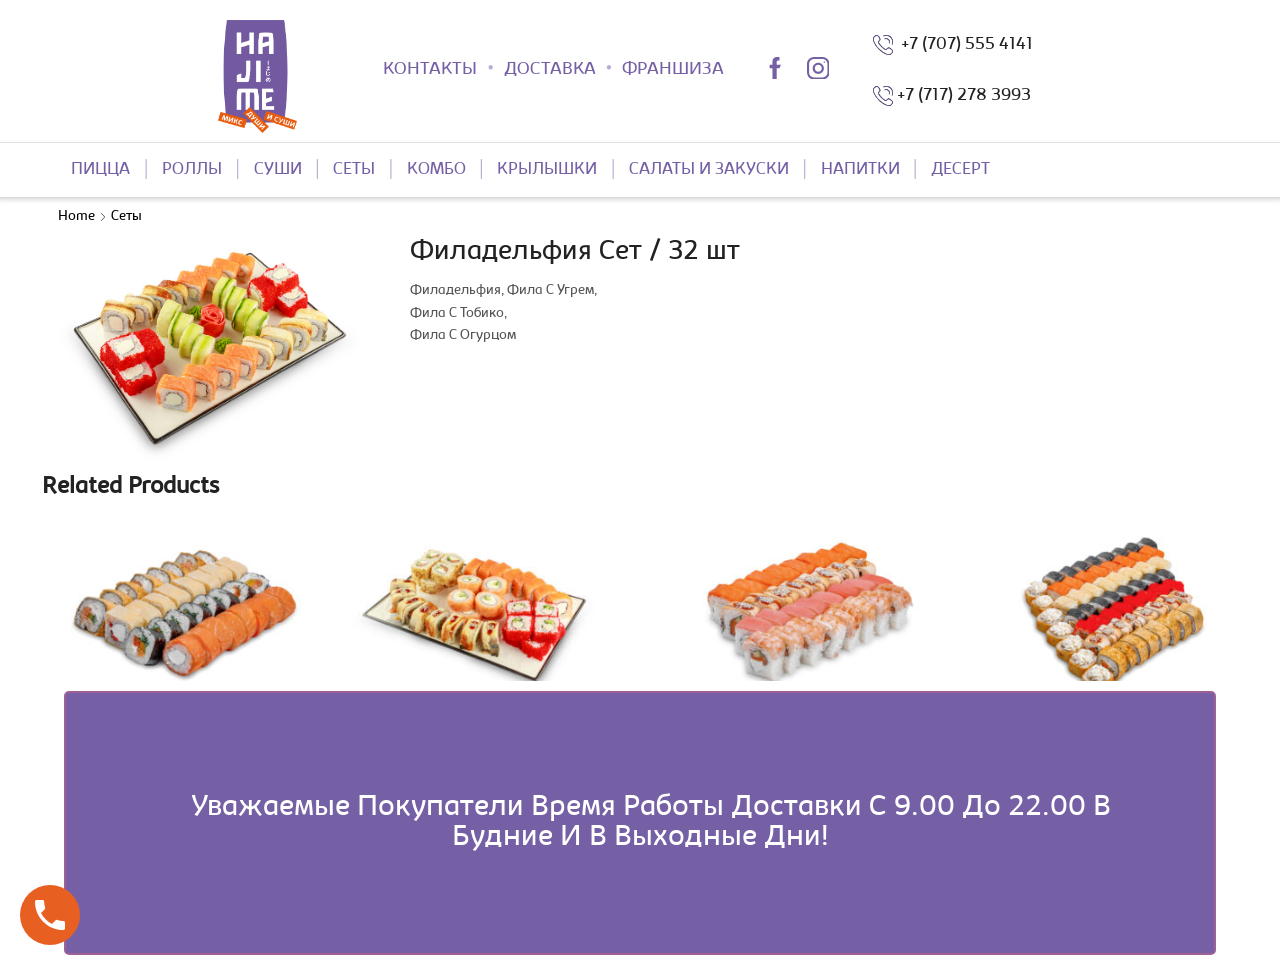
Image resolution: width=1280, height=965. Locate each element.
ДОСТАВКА (550, 70)
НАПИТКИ (860, 170)
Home (76, 217)
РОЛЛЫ (192, 170)
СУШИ (278, 170)
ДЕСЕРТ (960, 170)
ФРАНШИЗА (673, 70)
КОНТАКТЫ (430, 70)
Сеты (126, 217)
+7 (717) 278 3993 (964, 96)
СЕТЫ (354, 170)
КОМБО (436, 170)
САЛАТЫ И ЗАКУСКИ (709, 170)
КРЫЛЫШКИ (547, 170)
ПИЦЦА (100, 170)
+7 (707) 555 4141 (963, 45)
